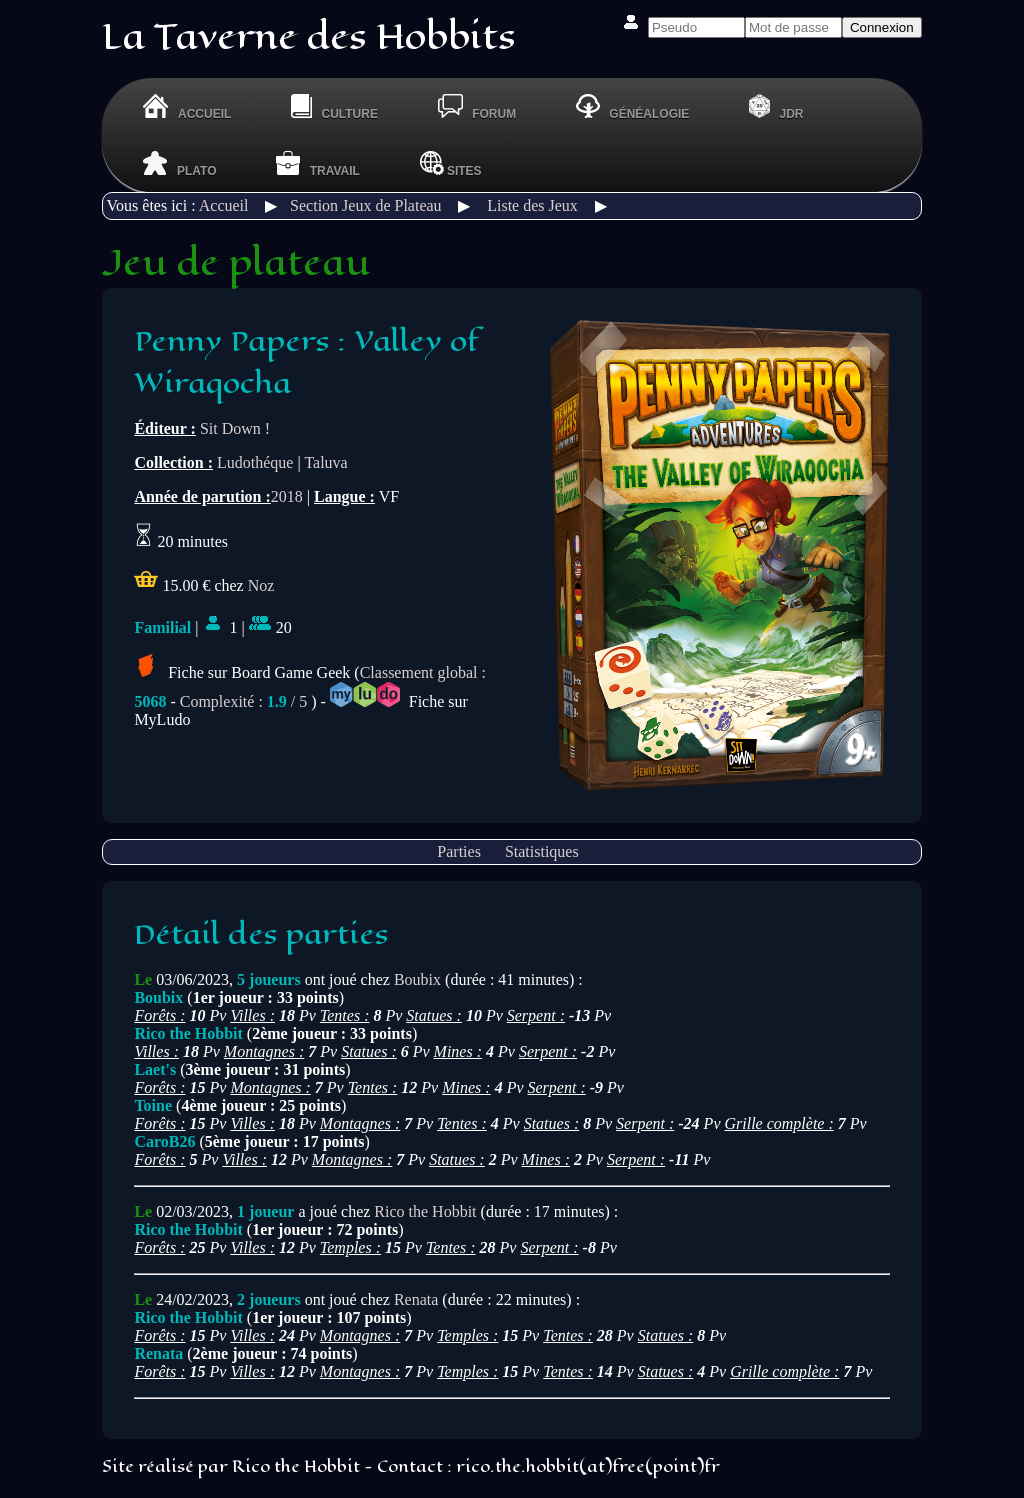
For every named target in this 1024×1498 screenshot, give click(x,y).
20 (270, 627)
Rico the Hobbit (425, 1211)
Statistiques (542, 851)
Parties (459, 851)
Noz (261, 585)
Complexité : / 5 (244, 701)
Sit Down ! (235, 428)
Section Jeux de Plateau (366, 205)
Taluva (325, 462)
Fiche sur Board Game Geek (242, 672)
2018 (287, 496)
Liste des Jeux (532, 205)
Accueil (224, 205)
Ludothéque (255, 462)
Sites (451, 163)
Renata (416, 1299)
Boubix (417, 979)
